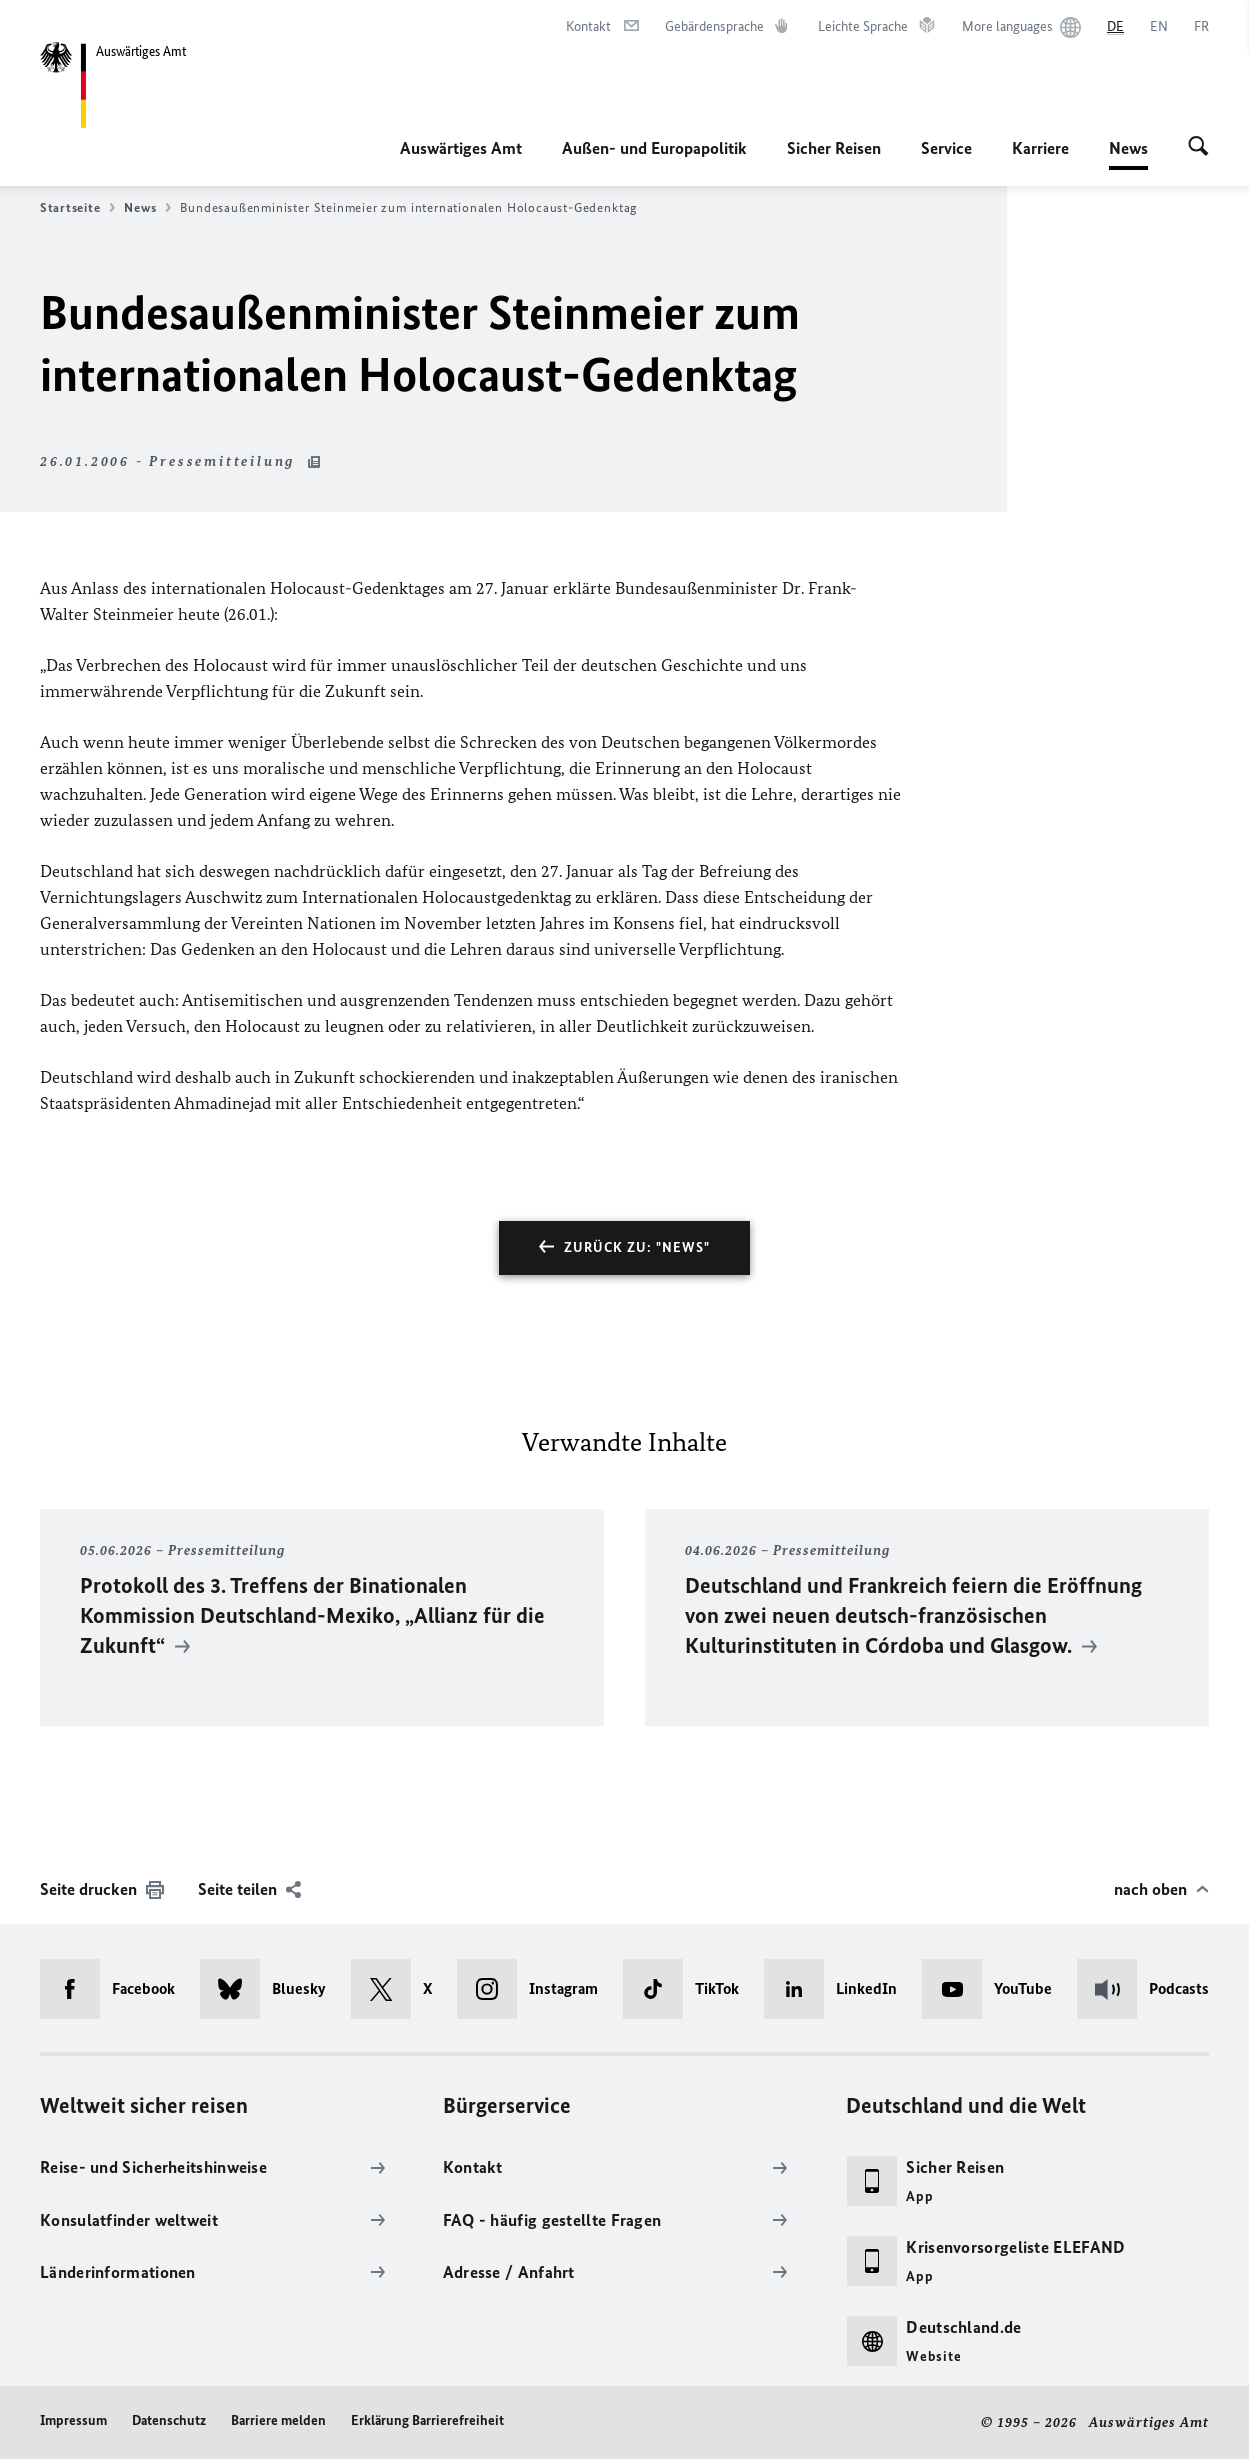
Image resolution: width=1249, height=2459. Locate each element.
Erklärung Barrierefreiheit (427, 2420)
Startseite (77, 208)
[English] (1159, 27)
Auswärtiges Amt (461, 148)
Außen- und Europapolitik (654, 148)
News (1128, 148)
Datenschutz (169, 2420)
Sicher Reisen (834, 148)
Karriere (1040, 148)
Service (946, 148)
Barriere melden (278, 2420)
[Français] (1201, 27)
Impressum (73, 2420)
